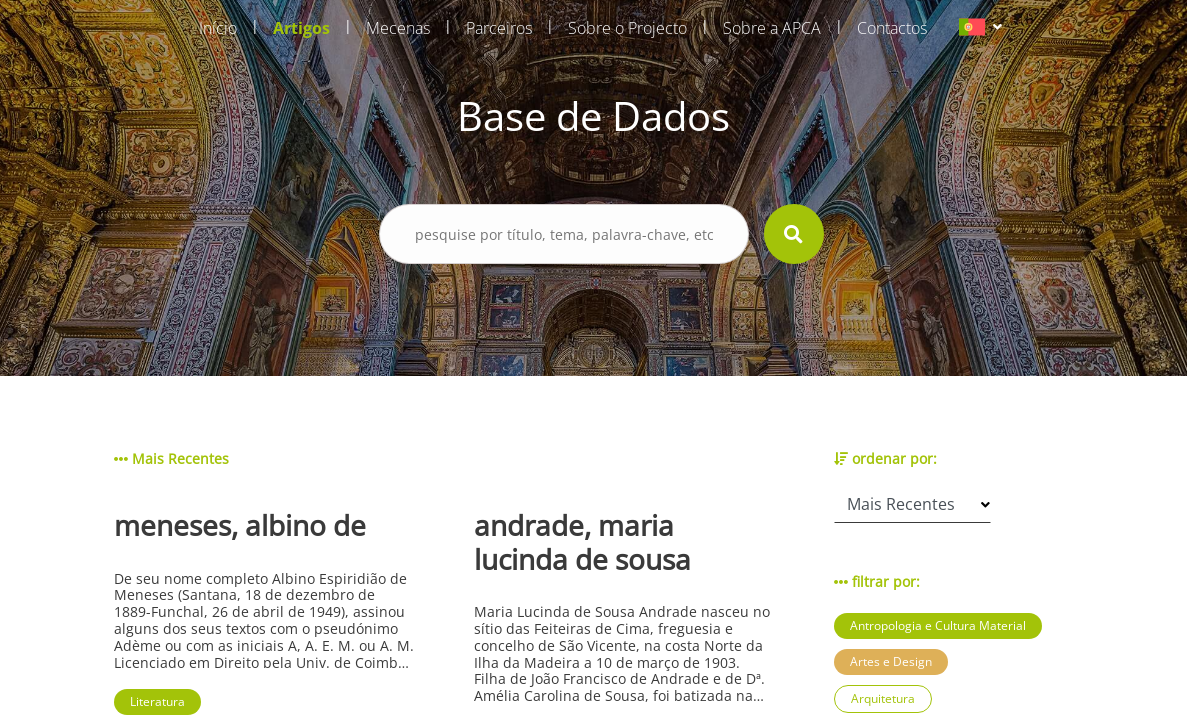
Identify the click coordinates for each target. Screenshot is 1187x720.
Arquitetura (883, 698)
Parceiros (499, 28)
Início (218, 28)
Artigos (301, 28)
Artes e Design (891, 661)
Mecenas (398, 28)
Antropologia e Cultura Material (938, 625)
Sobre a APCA (772, 28)
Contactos (892, 28)
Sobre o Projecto (627, 28)
